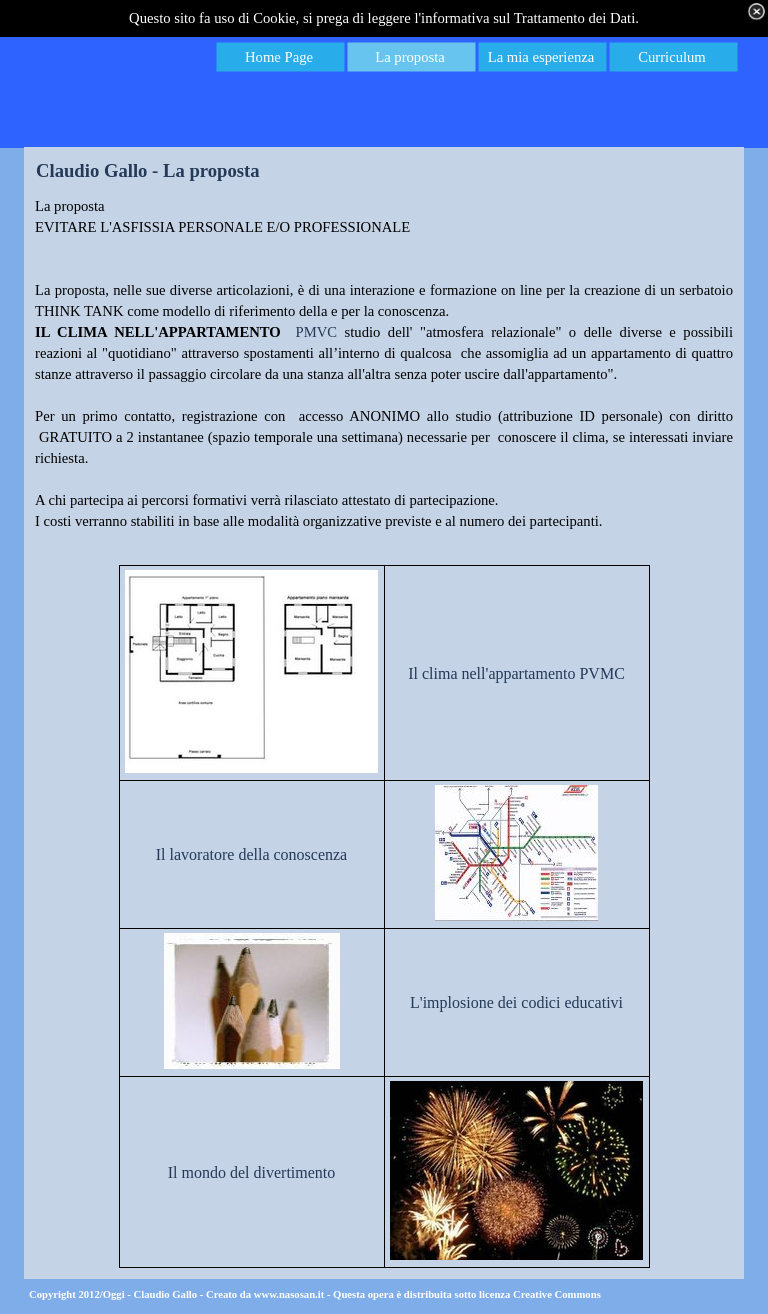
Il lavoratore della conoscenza (251, 854)
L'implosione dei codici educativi (516, 1002)
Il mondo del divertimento (252, 1172)
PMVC (317, 332)
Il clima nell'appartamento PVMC (516, 673)
